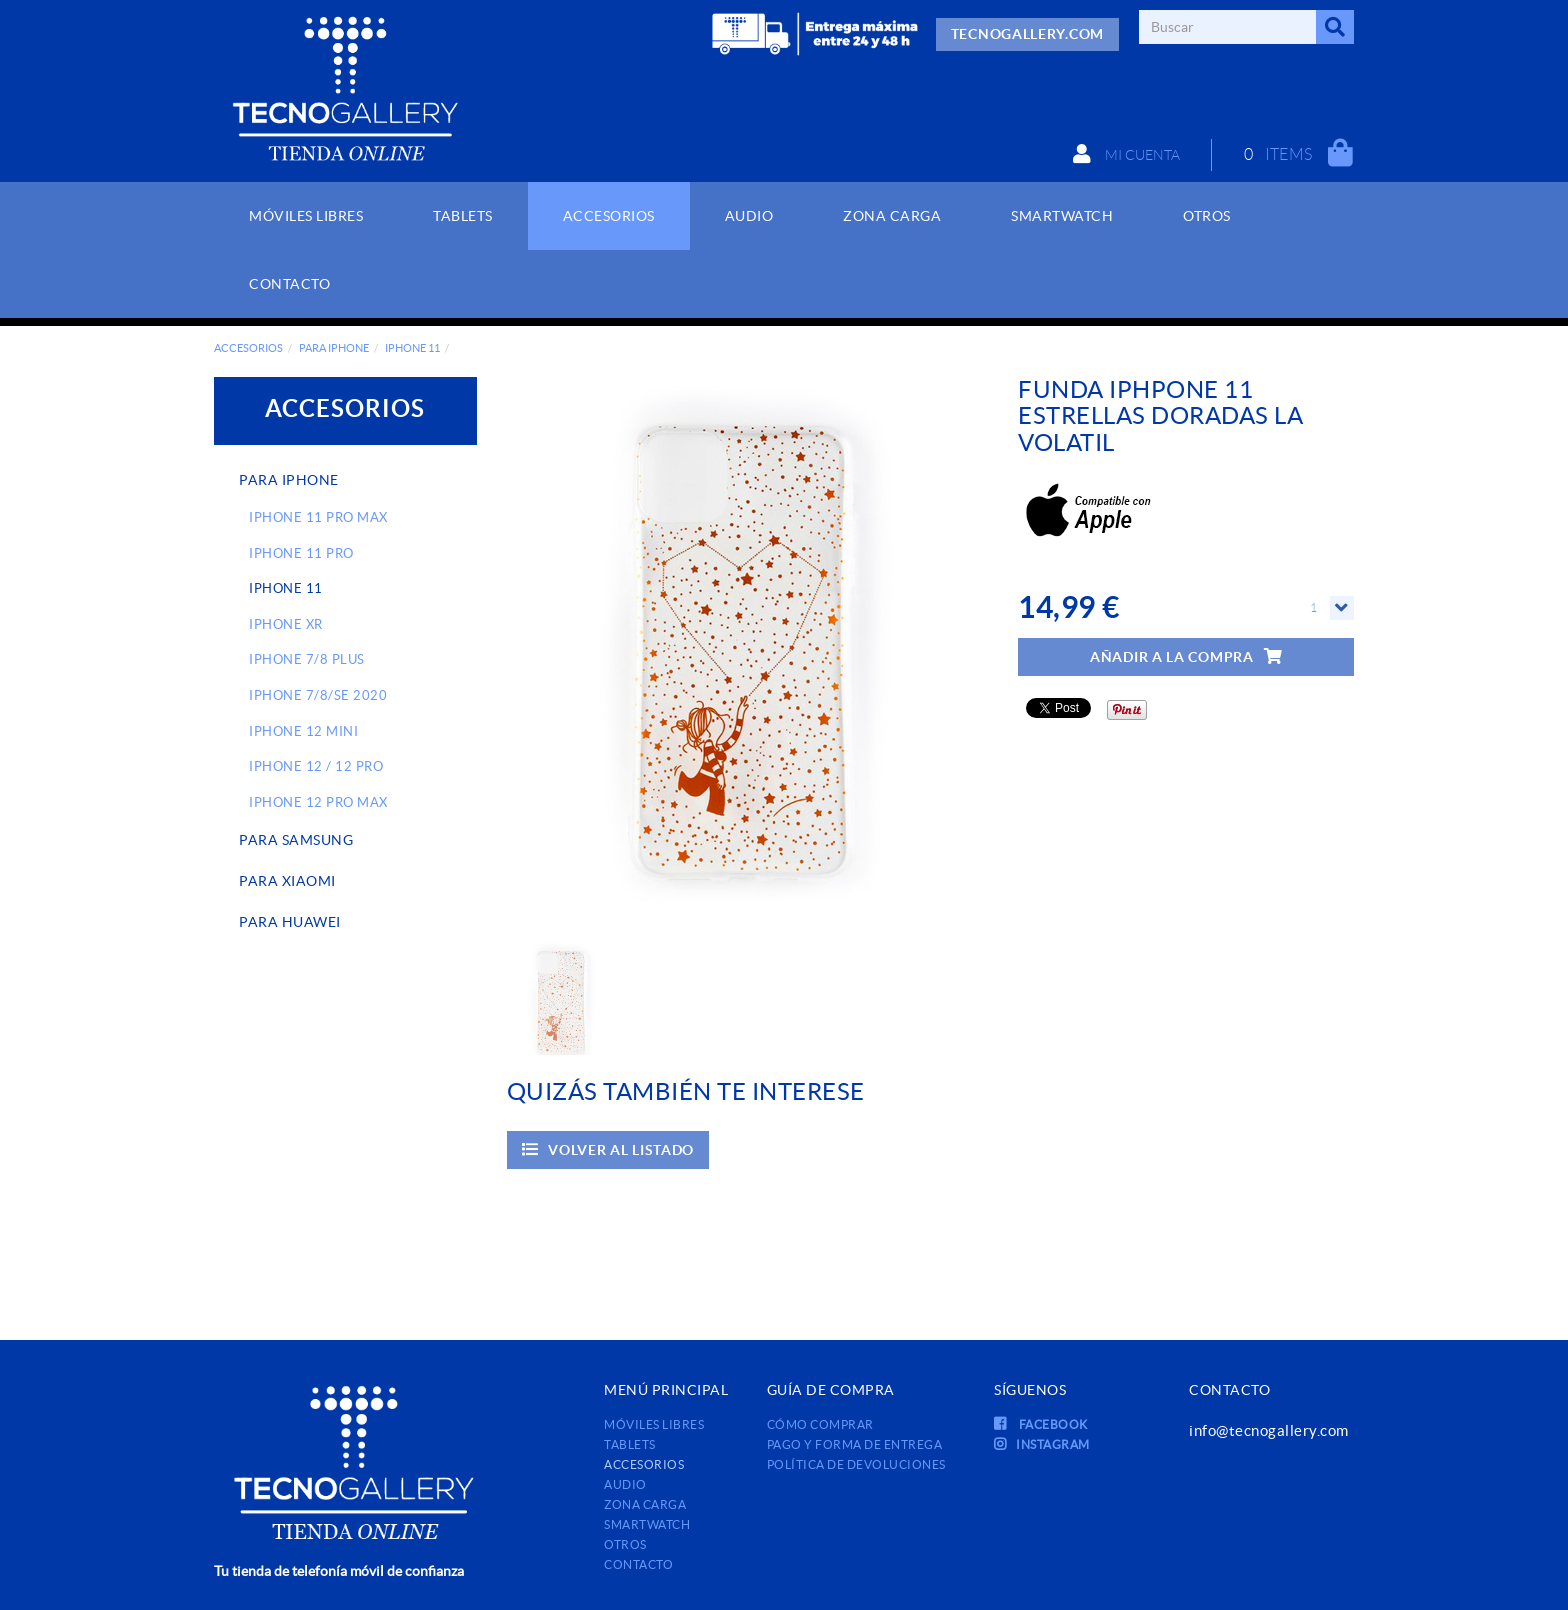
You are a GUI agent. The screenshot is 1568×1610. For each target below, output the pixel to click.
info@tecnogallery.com (1269, 1430)
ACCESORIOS (248, 348)
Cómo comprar (820, 1424)
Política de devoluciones (856, 1464)
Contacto (638, 1564)
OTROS (625, 1544)
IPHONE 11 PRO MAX (318, 517)
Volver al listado (608, 1149)
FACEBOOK (1041, 1424)
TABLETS (630, 1444)
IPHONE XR (286, 624)
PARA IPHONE (334, 348)
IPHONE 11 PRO (301, 553)
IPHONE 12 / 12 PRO (316, 766)
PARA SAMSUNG (296, 840)
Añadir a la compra (1186, 656)
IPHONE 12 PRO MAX (318, 802)
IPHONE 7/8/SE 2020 (318, 695)
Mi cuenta (1125, 154)
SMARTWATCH (647, 1524)
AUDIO (625, 1484)
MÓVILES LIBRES (654, 1424)
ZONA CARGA (645, 1504)
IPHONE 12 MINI (303, 731)
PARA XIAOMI (287, 881)
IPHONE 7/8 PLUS (307, 659)
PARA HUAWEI (290, 922)
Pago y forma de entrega (855, 1444)
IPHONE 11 (412, 348)
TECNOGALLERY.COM (1027, 34)
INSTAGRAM (1042, 1444)
